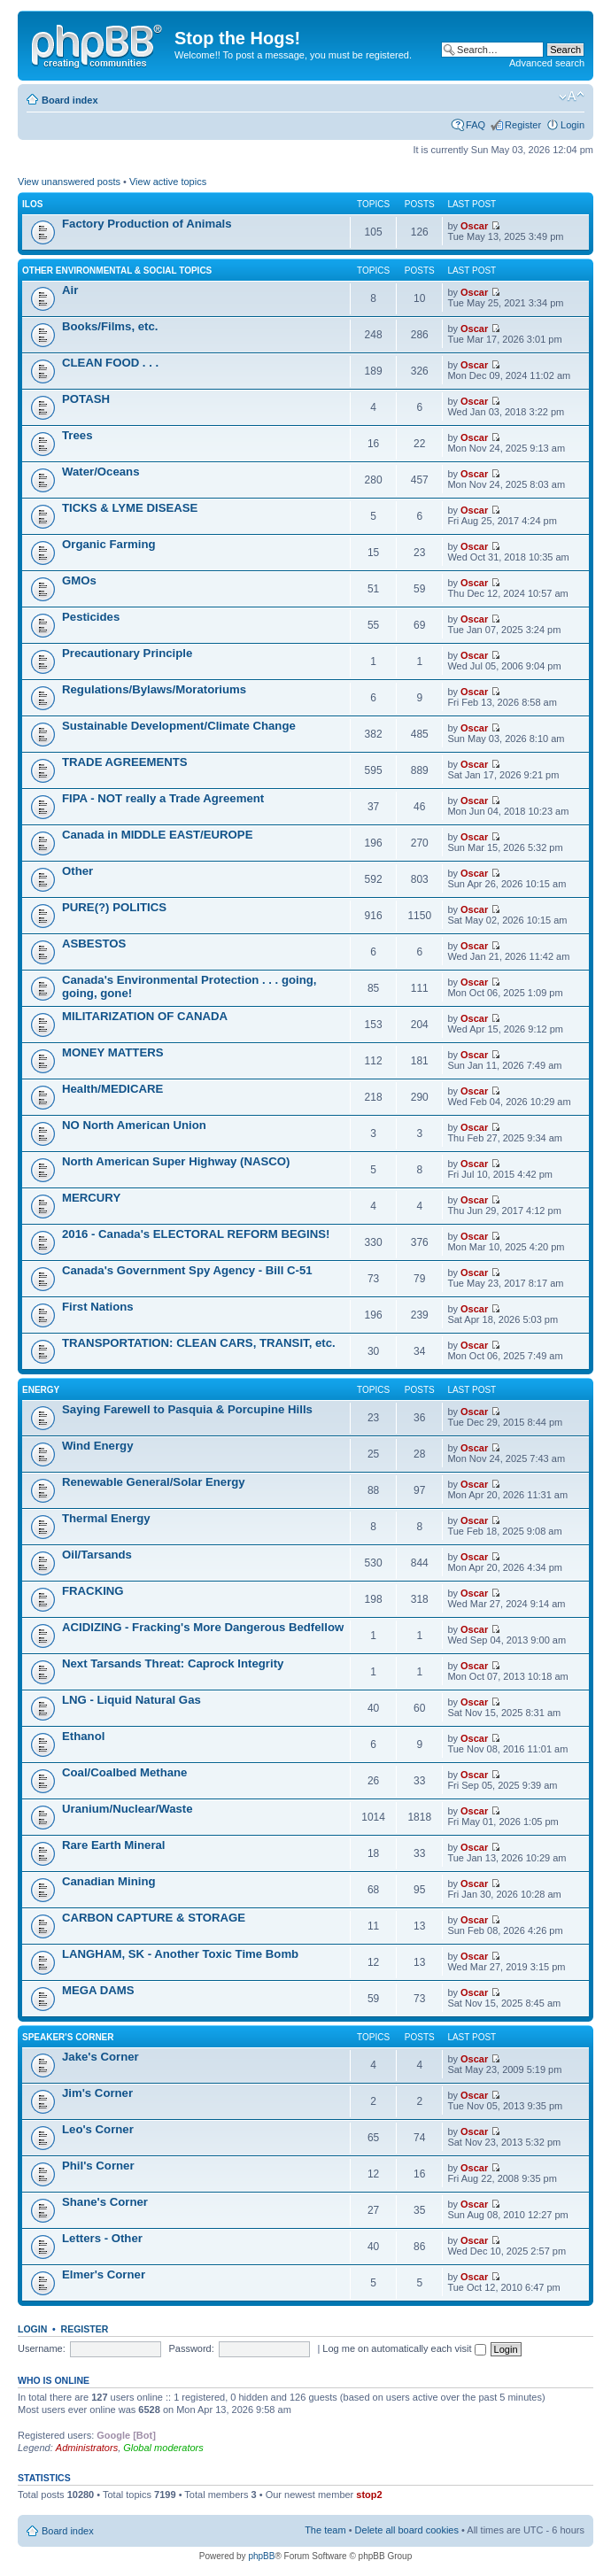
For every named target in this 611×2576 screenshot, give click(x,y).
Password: (190, 2348)
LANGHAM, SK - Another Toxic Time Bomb (180, 1954)
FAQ (475, 125)
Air (70, 290)
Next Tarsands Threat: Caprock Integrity (172, 1663)
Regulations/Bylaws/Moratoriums (154, 689)
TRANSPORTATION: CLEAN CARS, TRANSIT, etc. (199, 1343)
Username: (42, 2348)
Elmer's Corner (103, 2274)
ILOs (32, 204)
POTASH (86, 399)
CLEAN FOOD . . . (110, 362)
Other (77, 871)
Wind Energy (97, 1445)
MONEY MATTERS (113, 1052)
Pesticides (91, 616)
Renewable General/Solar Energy (153, 1482)
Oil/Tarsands (97, 1554)
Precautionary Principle (127, 653)
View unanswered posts (69, 181)
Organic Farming (109, 544)
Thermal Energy (106, 1518)
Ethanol (83, 1736)
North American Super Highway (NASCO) (176, 1161)
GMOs (79, 580)
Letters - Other (102, 2238)
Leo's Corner (98, 2129)
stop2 (369, 2494)
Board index (70, 100)
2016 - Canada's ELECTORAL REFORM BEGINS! (195, 1234)
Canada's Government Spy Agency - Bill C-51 (187, 1270)
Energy (40, 1390)
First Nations (98, 1306)
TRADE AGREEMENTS (125, 762)
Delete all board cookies (407, 2530)
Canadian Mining (109, 1881)
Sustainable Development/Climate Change (179, 725)
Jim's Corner (97, 2093)
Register (523, 125)
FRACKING (93, 1590)
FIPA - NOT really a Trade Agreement (163, 798)
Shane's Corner (105, 2202)
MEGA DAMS (98, 1990)
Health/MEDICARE (112, 1088)
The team (325, 2530)
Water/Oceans (100, 471)
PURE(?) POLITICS (114, 907)
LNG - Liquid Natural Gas (131, 1699)
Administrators (87, 2447)
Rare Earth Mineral (114, 1845)
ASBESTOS (94, 943)
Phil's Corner (98, 2165)
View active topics (167, 181)
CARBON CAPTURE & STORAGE (153, 1917)
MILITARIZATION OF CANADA (145, 1016)
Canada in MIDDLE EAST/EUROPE (157, 834)
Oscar (474, 225)
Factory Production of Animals (146, 223)
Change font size (571, 96)
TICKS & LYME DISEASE (129, 507)
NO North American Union (134, 1125)
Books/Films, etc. (110, 326)
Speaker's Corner (68, 2037)
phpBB (261, 2556)
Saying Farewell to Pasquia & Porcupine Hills (187, 1409)
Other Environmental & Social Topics (117, 270)
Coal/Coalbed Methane (124, 1772)
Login (572, 125)
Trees (77, 435)
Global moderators (163, 2447)
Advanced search (546, 63)
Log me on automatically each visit (403, 2348)
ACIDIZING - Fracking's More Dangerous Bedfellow (203, 1627)
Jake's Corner (100, 2056)
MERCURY (91, 1197)
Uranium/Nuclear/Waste (127, 1808)
